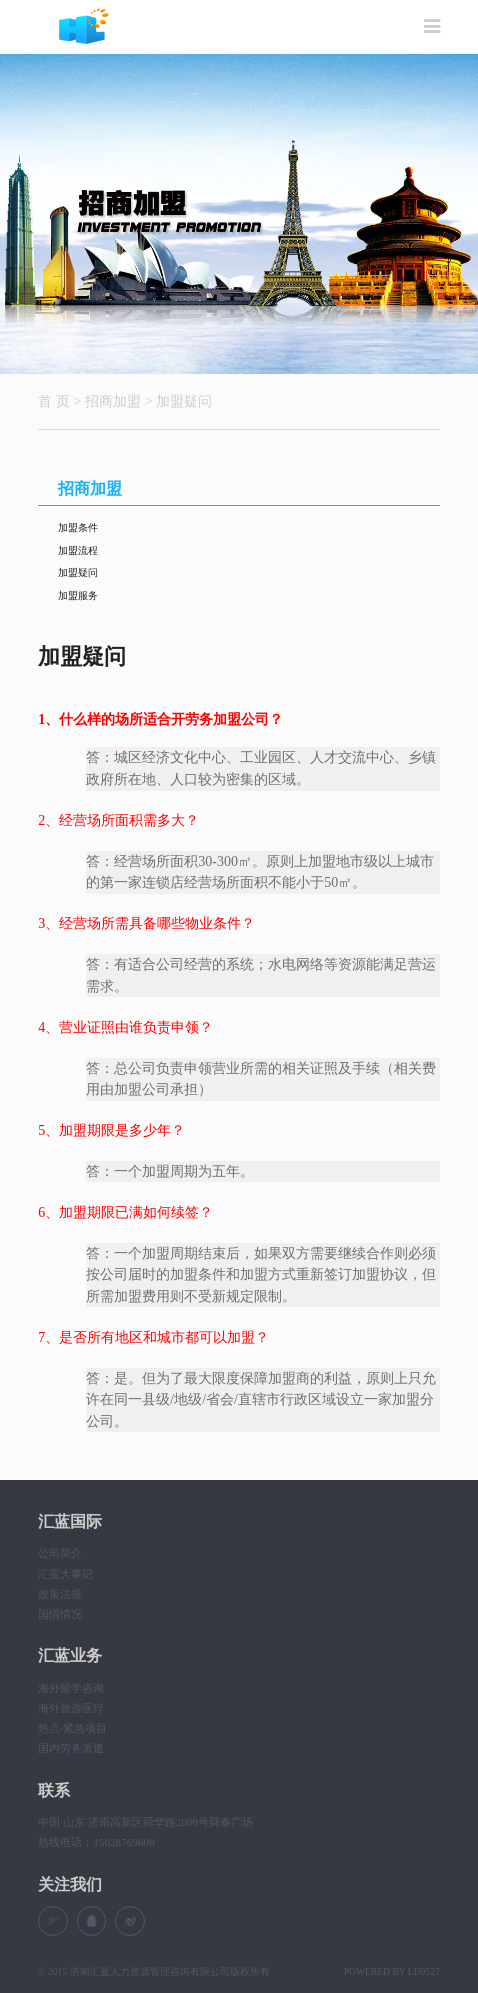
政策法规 (60, 1594)
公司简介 (60, 1553)
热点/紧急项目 (72, 1728)
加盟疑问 (184, 401)
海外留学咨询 (71, 1688)
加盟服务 (78, 595)
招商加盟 (113, 401)
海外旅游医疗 (71, 1708)
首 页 (54, 401)
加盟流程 (78, 550)
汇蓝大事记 (65, 1574)
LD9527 (424, 1971)
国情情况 (60, 1614)
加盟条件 (78, 527)
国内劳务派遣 (71, 1748)
